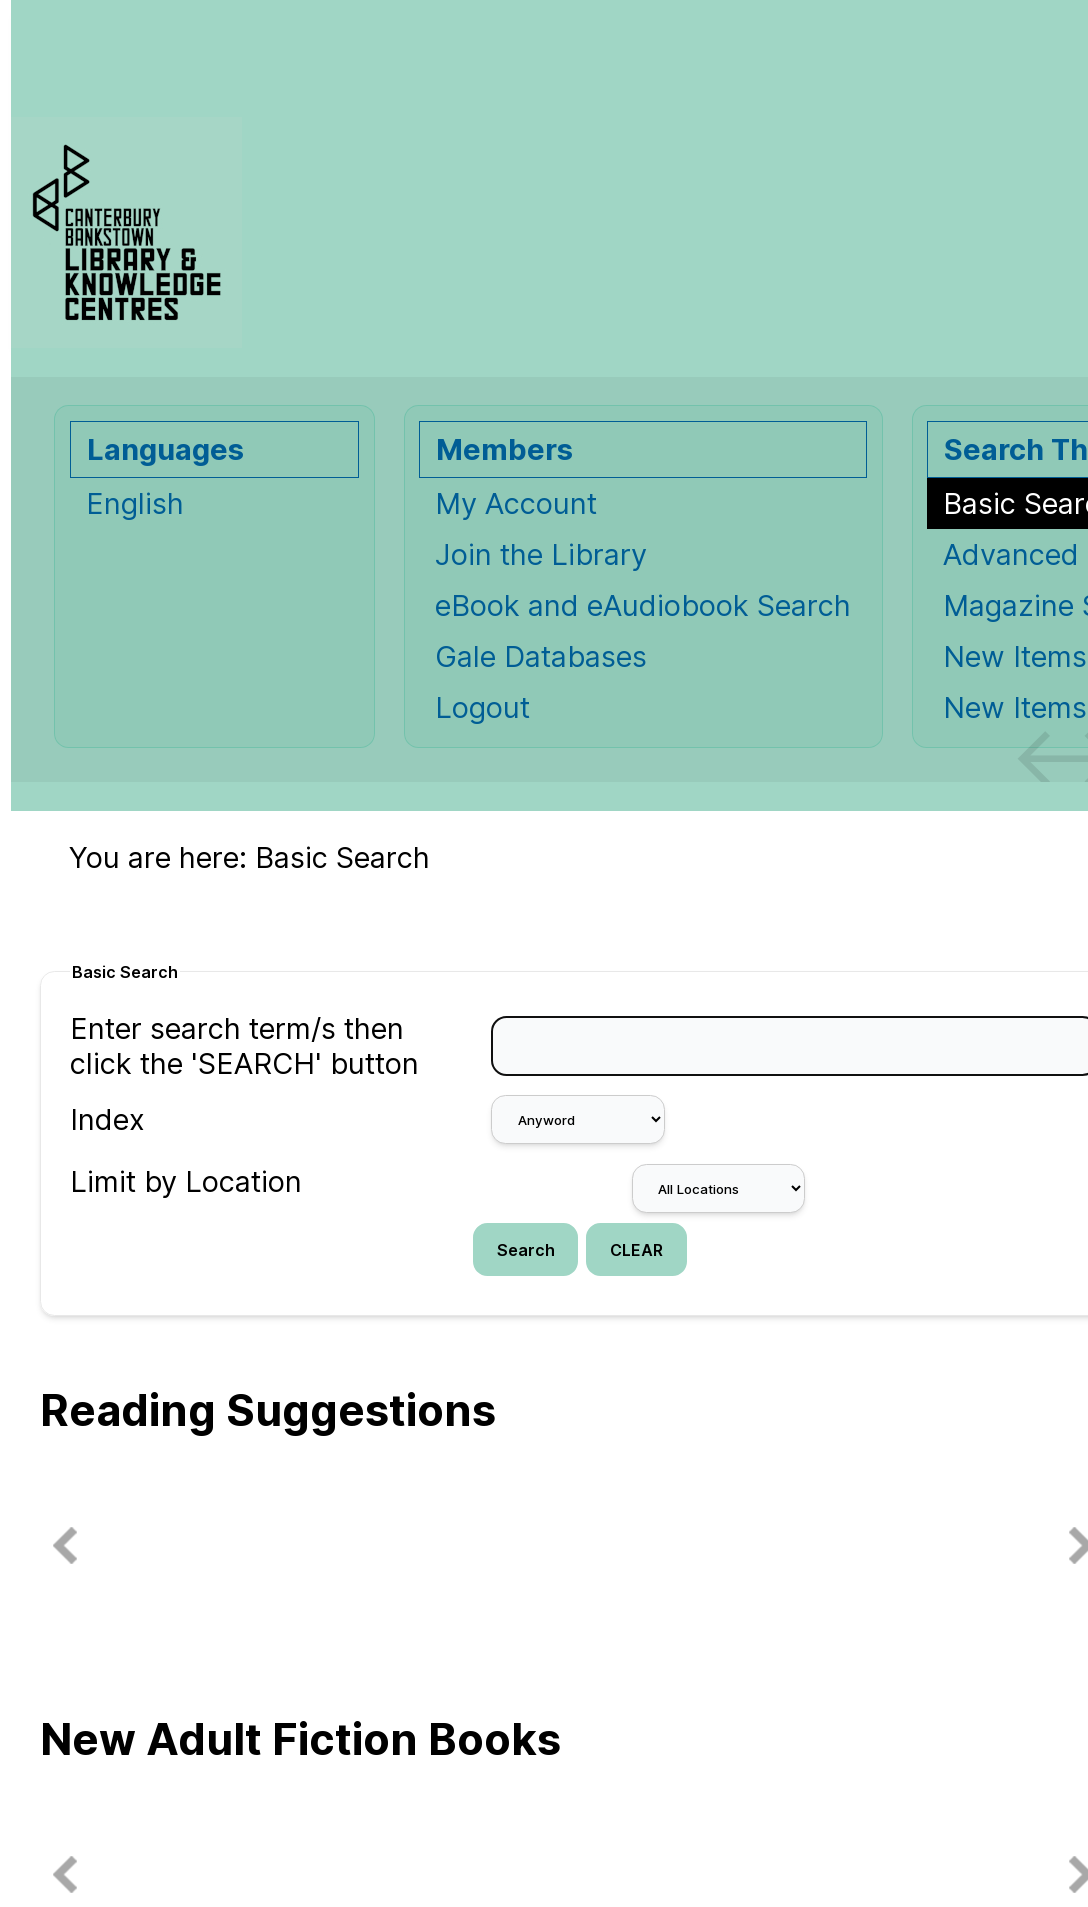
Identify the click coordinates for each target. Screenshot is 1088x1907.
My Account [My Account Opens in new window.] (516, 503)
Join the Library (541, 554)
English (135, 503)
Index (107, 1119)
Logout (482, 707)
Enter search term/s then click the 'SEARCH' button (244, 1046)
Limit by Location (186, 1181)
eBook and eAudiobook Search (643, 605)
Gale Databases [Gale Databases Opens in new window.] (541, 656)
